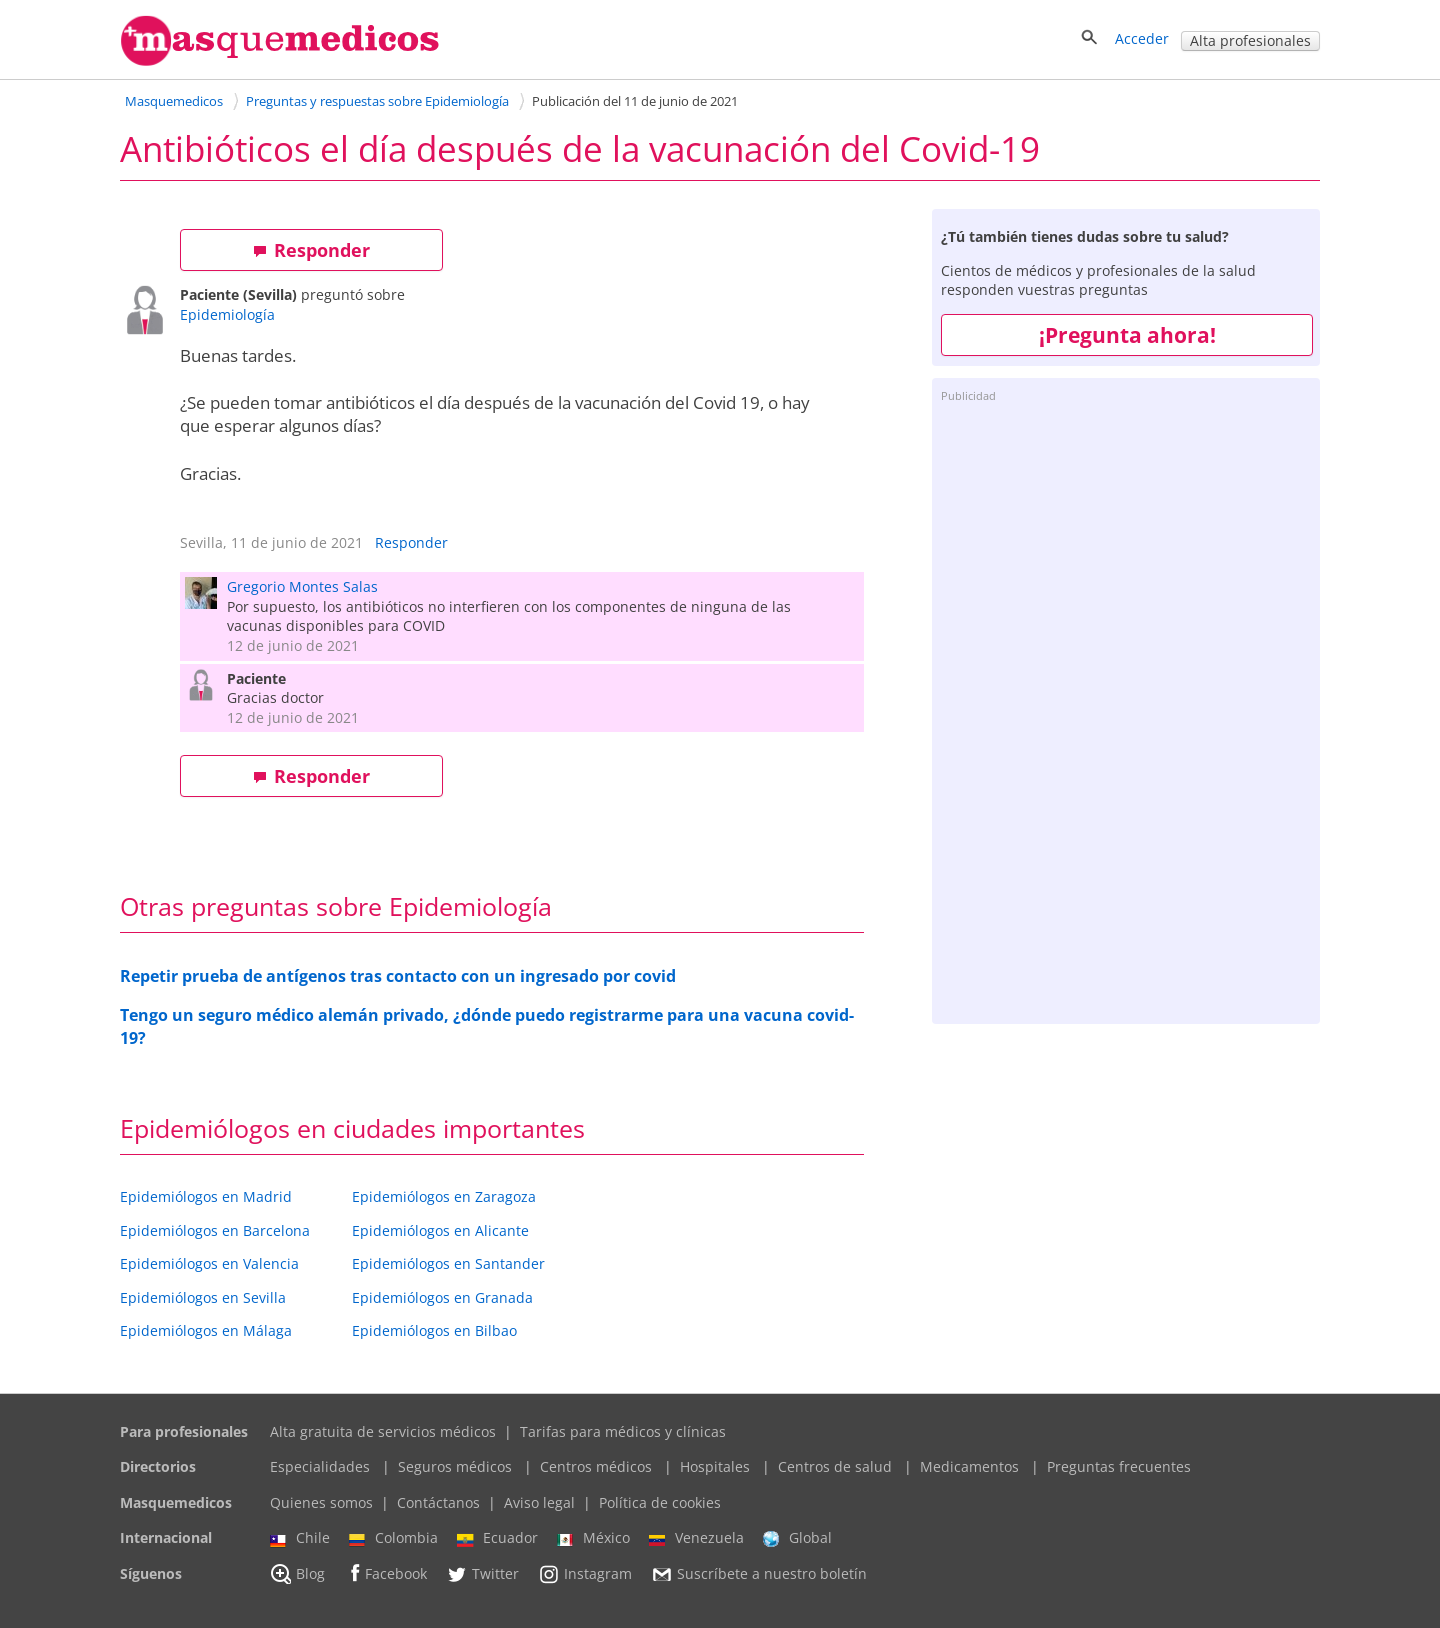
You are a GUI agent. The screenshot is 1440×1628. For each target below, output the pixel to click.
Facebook (385, 1573)
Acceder (1142, 38)
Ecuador (497, 1538)
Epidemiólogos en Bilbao (434, 1330)
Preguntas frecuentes (1119, 1466)
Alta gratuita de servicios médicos (383, 1431)
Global (797, 1538)
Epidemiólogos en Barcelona (215, 1230)
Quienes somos (321, 1502)
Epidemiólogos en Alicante (440, 1230)
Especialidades (320, 1466)
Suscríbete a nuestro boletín (759, 1574)
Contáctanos (438, 1502)
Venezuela (696, 1538)
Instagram (585, 1574)
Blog (297, 1574)
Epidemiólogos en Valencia (209, 1263)
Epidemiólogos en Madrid (206, 1196)
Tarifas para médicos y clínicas (623, 1431)
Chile (300, 1538)
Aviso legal (539, 1502)
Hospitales (715, 1466)
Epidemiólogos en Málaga (206, 1330)
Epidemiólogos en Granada (442, 1297)
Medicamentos (969, 1466)
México (593, 1538)
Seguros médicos (455, 1466)
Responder (311, 250)
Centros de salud (835, 1466)
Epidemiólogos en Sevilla (203, 1297)
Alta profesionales (1250, 40)
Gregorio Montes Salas (302, 586)
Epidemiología (227, 314)
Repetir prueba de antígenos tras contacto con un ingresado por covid (398, 976)
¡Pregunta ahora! (1127, 335)
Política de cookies (660, 1502)
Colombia (393, 1538)
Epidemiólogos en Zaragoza (444, 1196)
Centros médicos (596, 1466)
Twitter (482, 1574)
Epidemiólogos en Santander (448, 1263)
